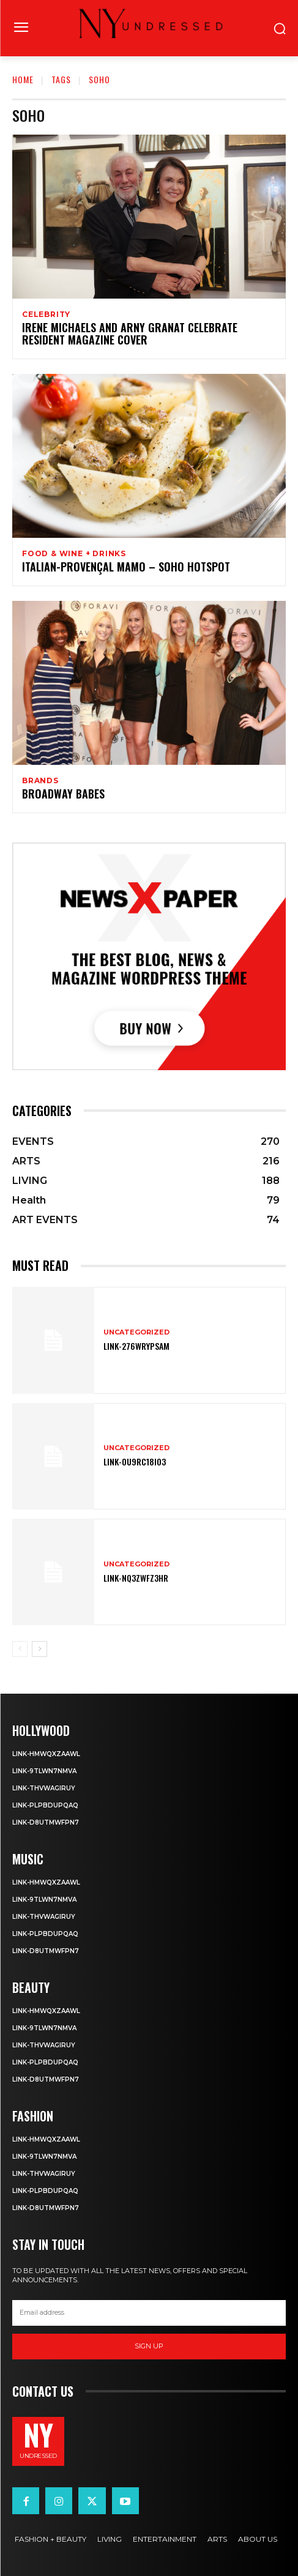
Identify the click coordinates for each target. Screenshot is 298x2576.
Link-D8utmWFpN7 (45, 1822)
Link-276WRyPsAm (136, 1345)
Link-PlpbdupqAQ (45, 1805)
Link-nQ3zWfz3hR (135, 1577)
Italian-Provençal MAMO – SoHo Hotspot (126, 567)
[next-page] (39, 1649)
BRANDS (40, 780)
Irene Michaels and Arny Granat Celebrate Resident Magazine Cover (129, 333)
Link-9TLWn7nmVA (44, 1771)
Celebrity (46, 314)
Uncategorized (136, 1332)
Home (23, 79)
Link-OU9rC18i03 (134, 1461)
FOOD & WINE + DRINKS (74, 553)
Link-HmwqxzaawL (46, 1754)
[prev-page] (20, 1649)
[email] (149, 2313)
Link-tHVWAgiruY (43, 1788)
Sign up (149, 2346)
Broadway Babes (63, 794)
